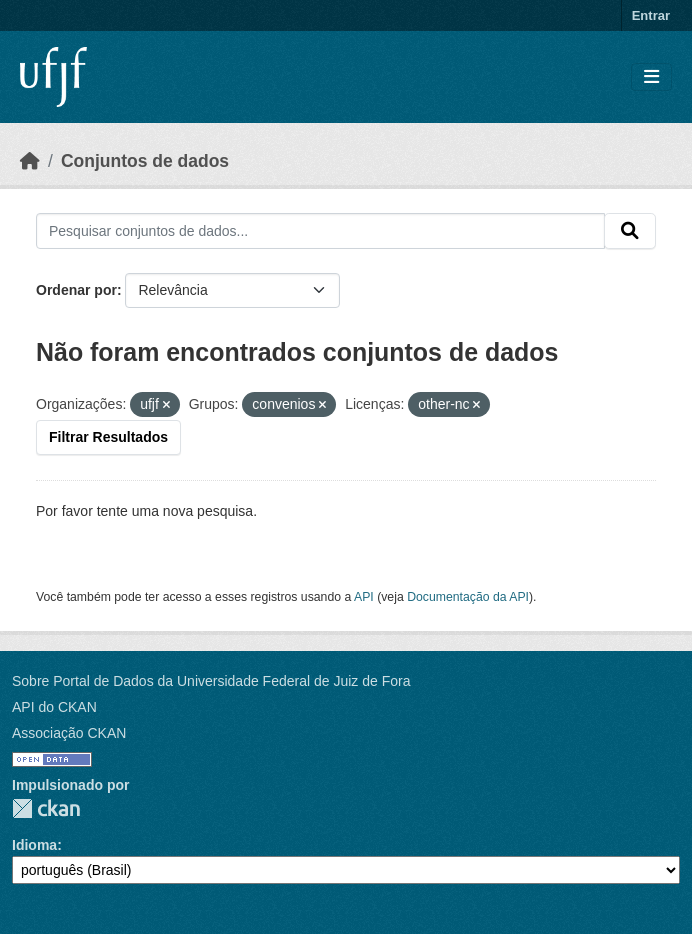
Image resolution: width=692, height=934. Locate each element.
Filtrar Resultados (108, 437)
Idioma (34, 845)
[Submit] (630, 231)
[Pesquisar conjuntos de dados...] (320, 231)
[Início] (30, 161)
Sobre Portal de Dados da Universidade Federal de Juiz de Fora (211, 681)
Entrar (651, 15)
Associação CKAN (69, 733)
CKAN (46, 808)
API (364, 597)
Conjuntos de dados (145, 161)
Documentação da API (468, 597)
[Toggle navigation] (651, 77)
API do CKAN (54, 707)
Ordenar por (76, 290)
